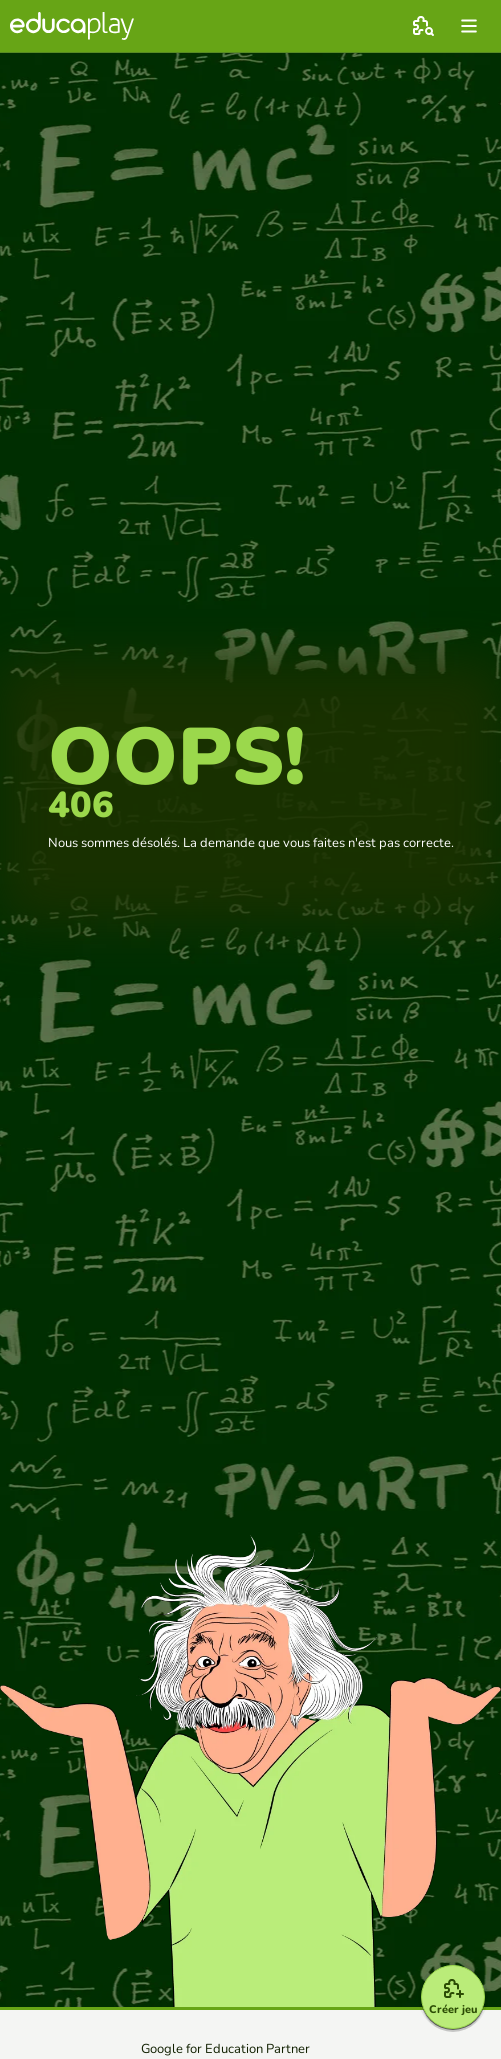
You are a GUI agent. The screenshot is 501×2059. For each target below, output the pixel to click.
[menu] (469, 26)
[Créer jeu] (453, 1997)
